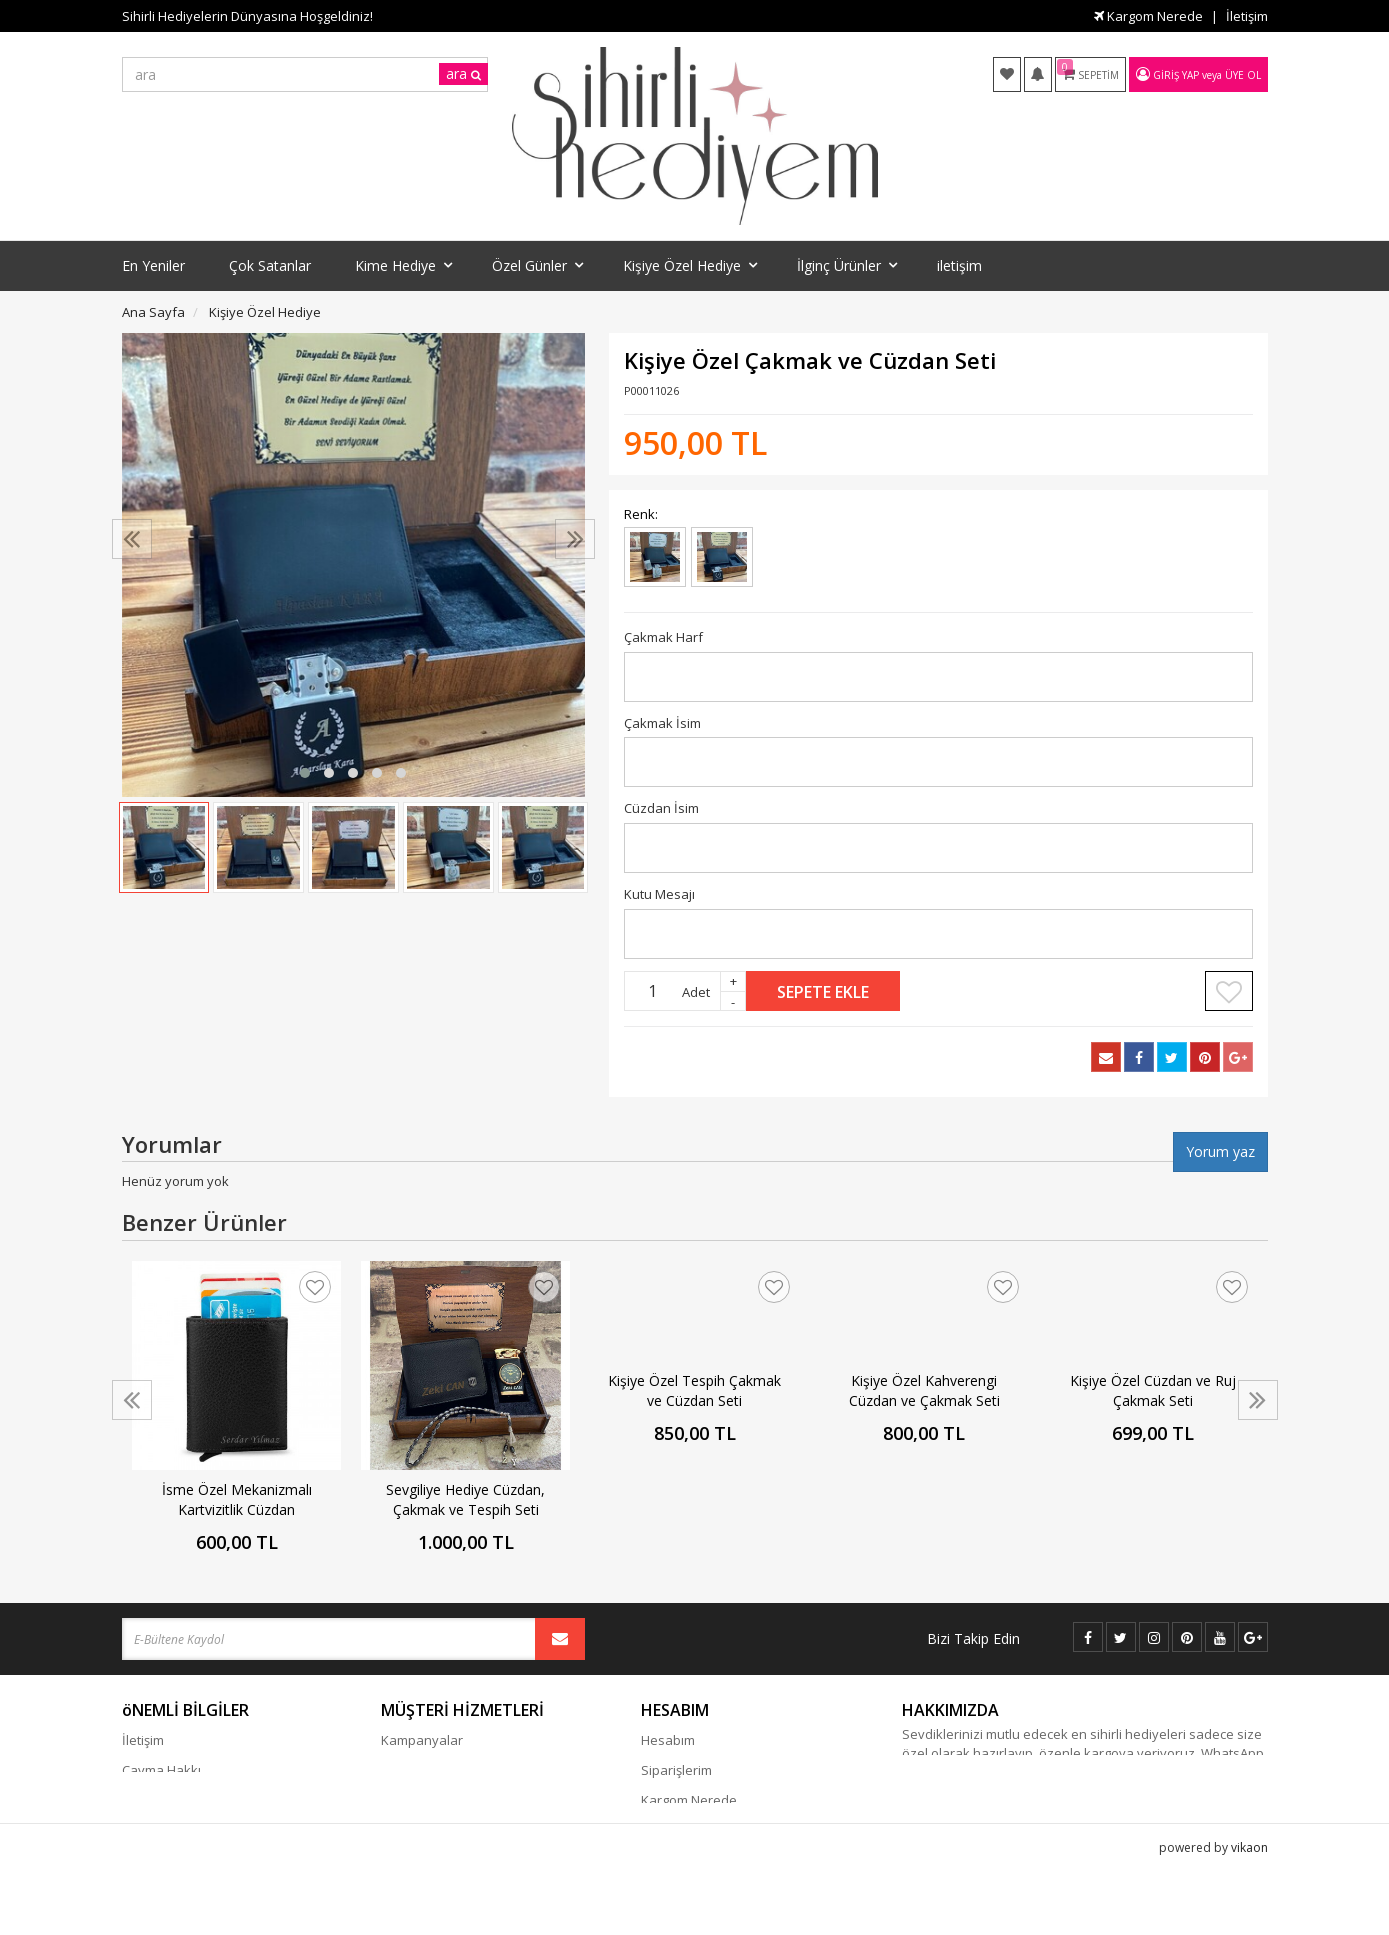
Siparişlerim (676, 1770)
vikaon (1249, 1919)
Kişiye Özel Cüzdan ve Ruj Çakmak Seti (1153, 1390)
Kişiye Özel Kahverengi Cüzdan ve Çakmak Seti (924, 1390)
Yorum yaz (1220, 1151)
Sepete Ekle (823, 992)
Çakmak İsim (662, 723)
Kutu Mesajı (659, 894)
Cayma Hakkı (161, 1770)
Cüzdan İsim (661, 808)
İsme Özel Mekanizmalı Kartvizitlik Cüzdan (237, 1499)
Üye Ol (1243, 75)
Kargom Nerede (1148, 16)
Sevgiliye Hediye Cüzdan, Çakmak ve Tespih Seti (465, 1499)
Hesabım (668, 1740)
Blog (394, 1770)
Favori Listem (680, 1830)
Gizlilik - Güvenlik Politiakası (206, 1800)
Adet (696, 992)
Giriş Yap (1176, 75)
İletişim (1247, 16)
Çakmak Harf (663, 637)
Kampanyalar (422, 1740)
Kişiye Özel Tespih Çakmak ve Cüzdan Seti (694, 1390)
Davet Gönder (684, 1860)
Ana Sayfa (153, 312)
